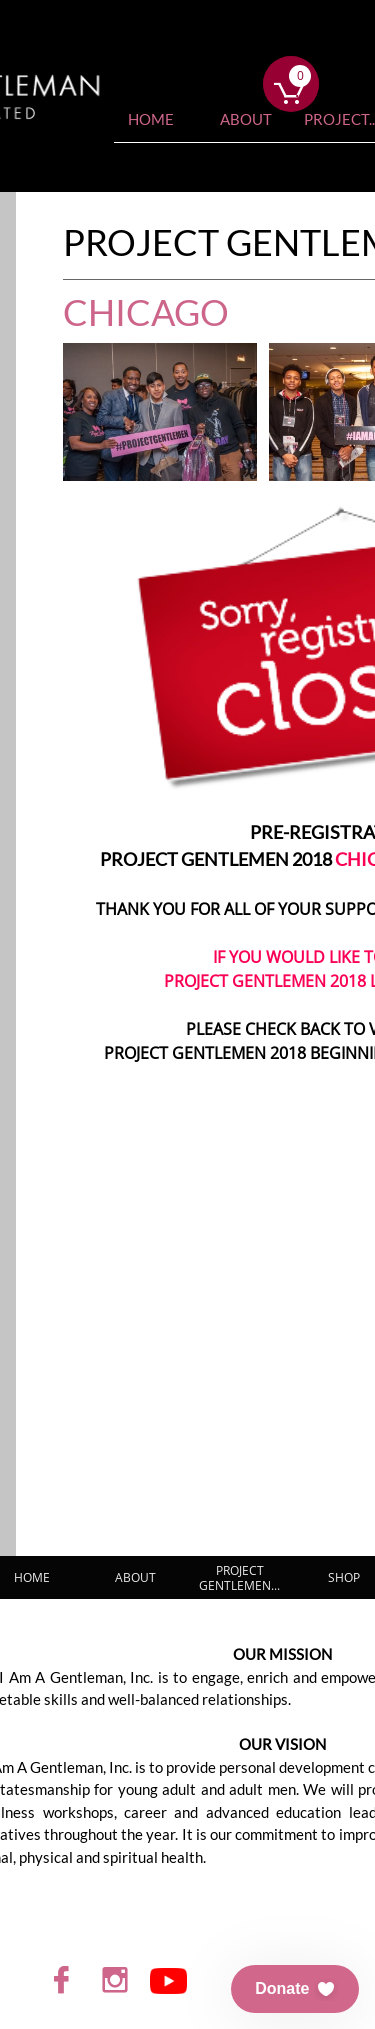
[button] (295, 1989)
